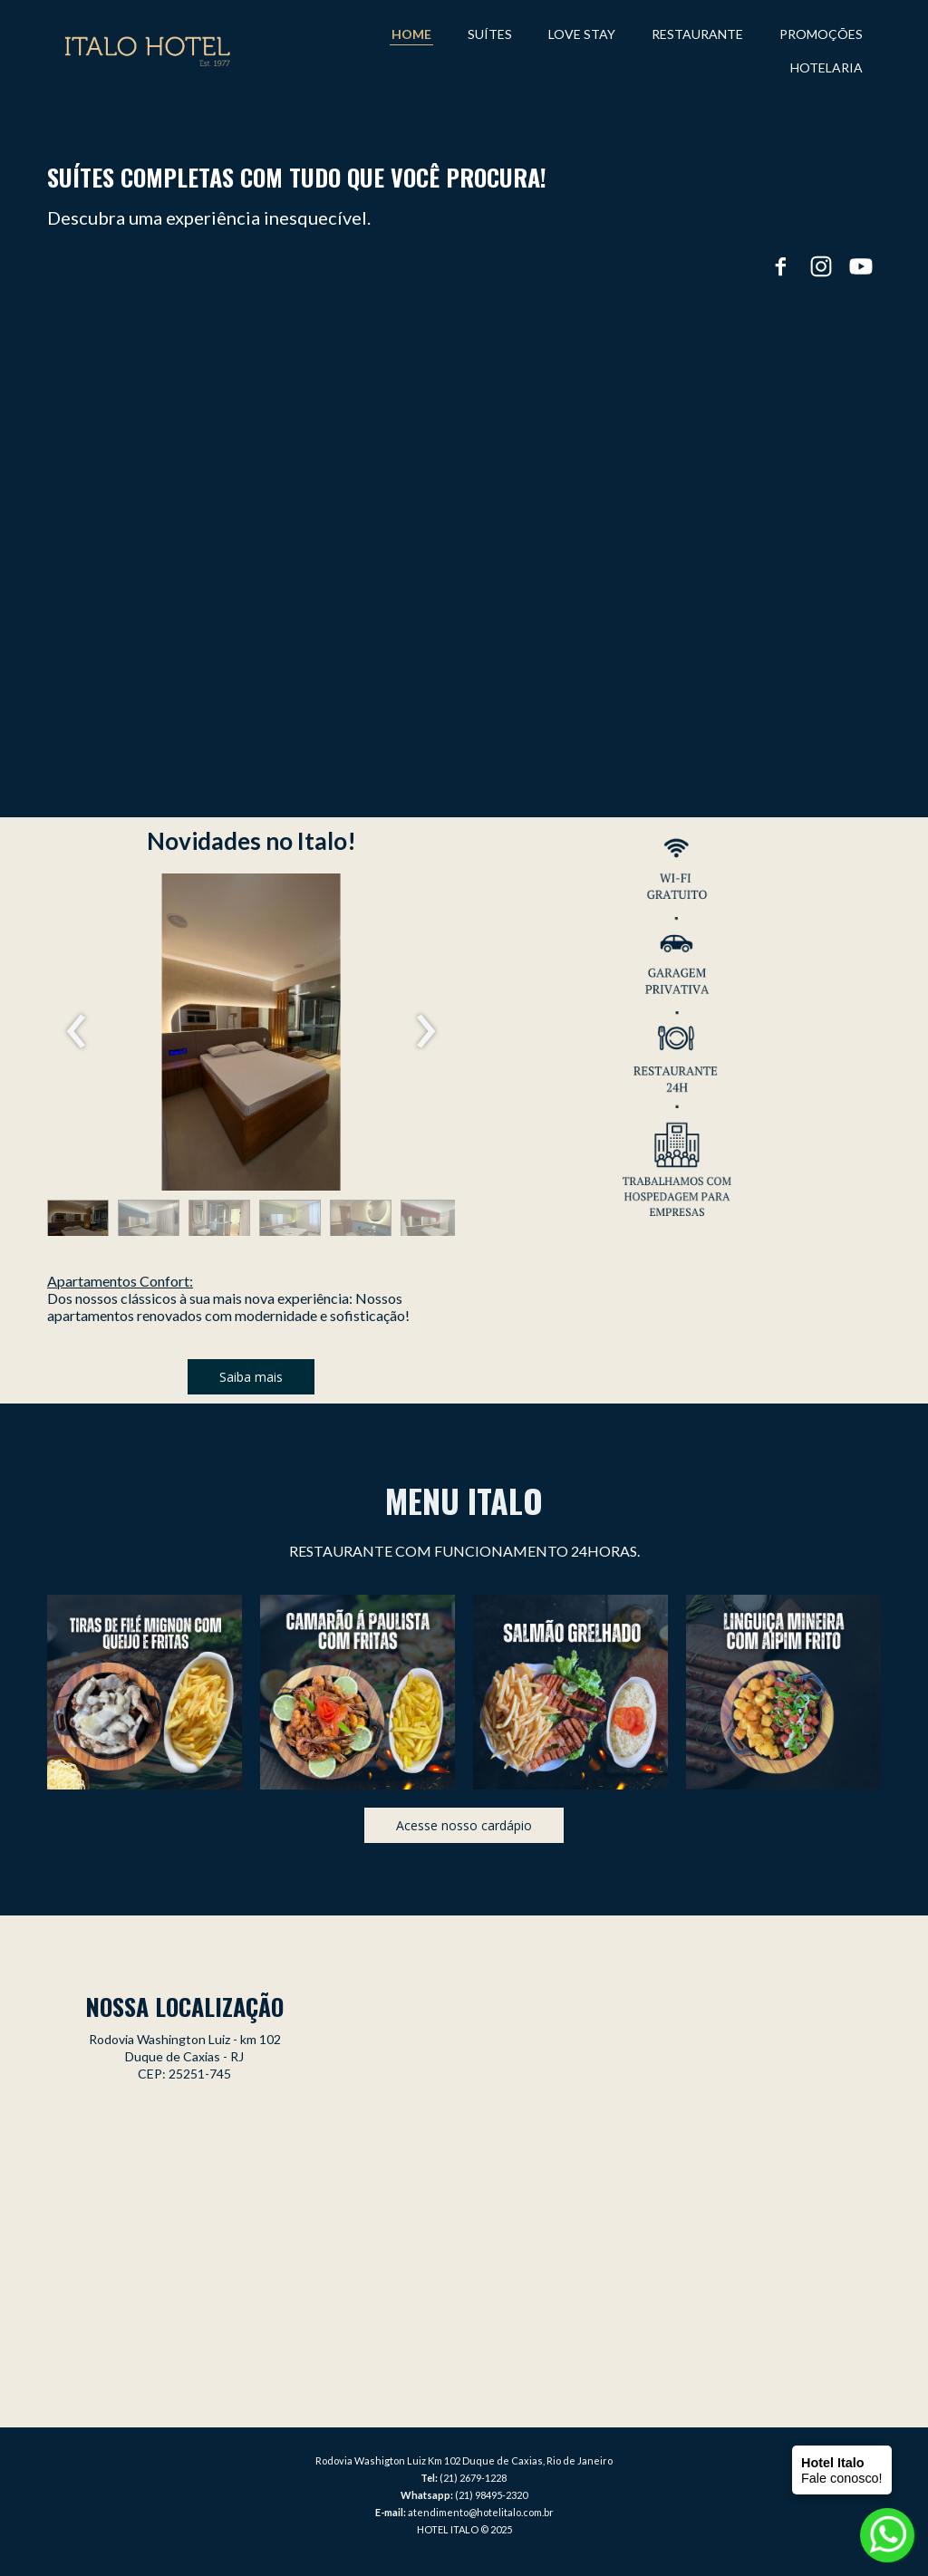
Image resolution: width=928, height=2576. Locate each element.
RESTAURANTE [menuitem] (697, 34)
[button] (78, 1222)
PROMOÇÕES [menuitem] (821, 34)
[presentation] (76, 1032)
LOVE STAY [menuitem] (581, 34)
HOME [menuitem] (411, 34)
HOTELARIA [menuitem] (826, 67)
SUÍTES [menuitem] (490, 34)
